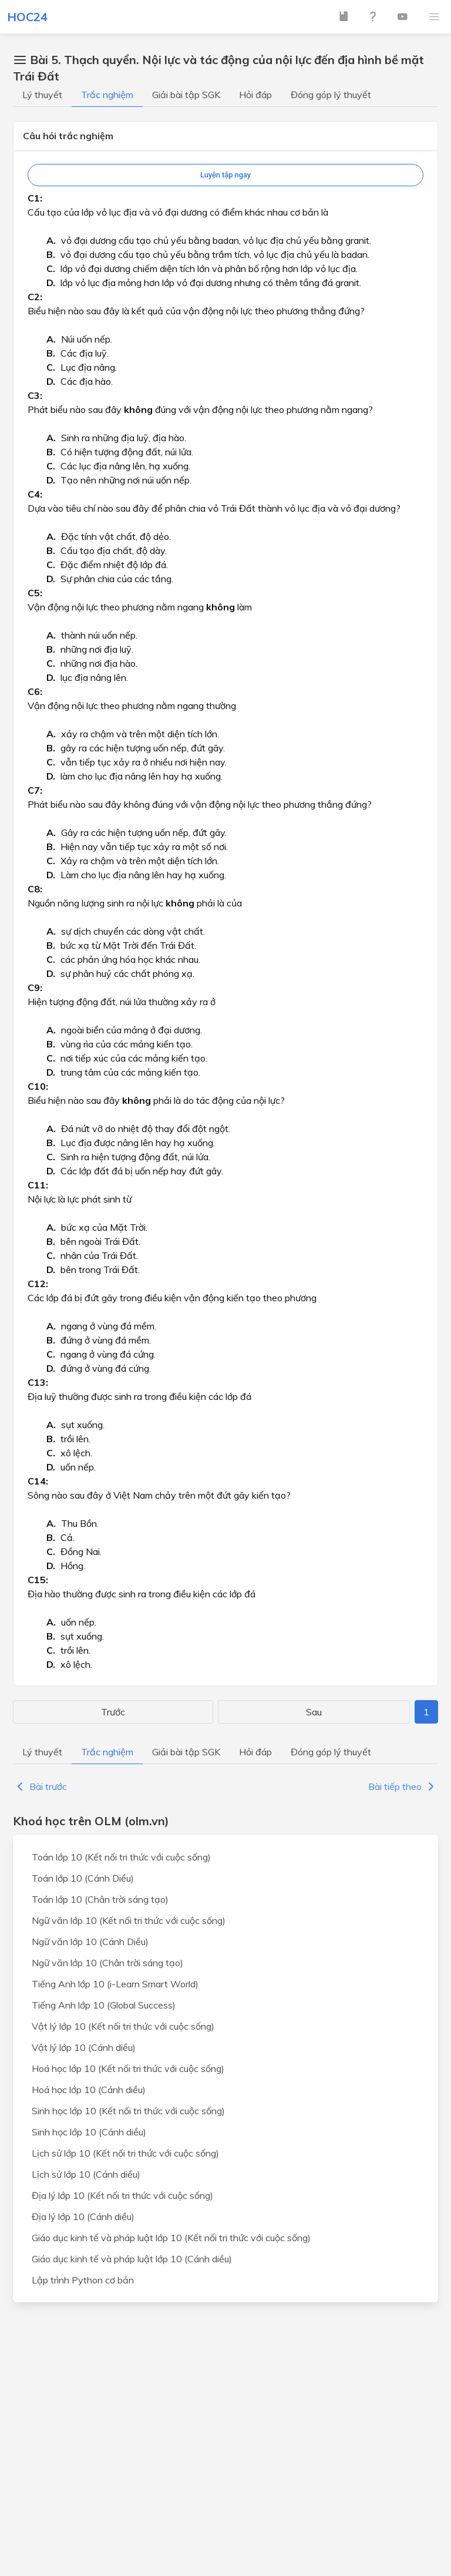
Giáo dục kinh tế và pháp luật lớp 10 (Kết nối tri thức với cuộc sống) (171, 2237)
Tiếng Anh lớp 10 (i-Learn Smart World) (115, 1984)
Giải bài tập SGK (186, 94)
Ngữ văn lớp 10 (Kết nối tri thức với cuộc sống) (129, 1920)
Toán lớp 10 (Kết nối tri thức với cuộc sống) (121, 1857)
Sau (314, 1712)
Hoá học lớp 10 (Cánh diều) (89, 2089)
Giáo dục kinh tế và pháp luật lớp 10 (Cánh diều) (132, 2259)
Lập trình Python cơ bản (83, 2280)
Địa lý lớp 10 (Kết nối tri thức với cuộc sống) (122, 2195)
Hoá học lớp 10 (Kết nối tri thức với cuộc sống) (128, 2068)
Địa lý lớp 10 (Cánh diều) (83, 2216)
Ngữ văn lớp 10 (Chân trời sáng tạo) (107, 1963)
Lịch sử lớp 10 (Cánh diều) (86, 2174)
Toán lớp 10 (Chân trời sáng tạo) (100, 1899)
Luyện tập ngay (225, 174)
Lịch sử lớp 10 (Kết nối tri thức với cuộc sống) (125, 2153)
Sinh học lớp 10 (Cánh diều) (89, 2132)
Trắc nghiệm (107, 94)
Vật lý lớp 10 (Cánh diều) (84, 2047)
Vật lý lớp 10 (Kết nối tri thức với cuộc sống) (123, 2026)
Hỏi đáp (255, 94)
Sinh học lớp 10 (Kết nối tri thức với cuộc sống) (128, 2111)
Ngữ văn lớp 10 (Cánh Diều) (90, 1941)
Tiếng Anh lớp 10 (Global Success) (104, 2005)
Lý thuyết (42, 94)
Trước (113, 1712)
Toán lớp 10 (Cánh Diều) (83, 1878)
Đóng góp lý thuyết (331, 94)
